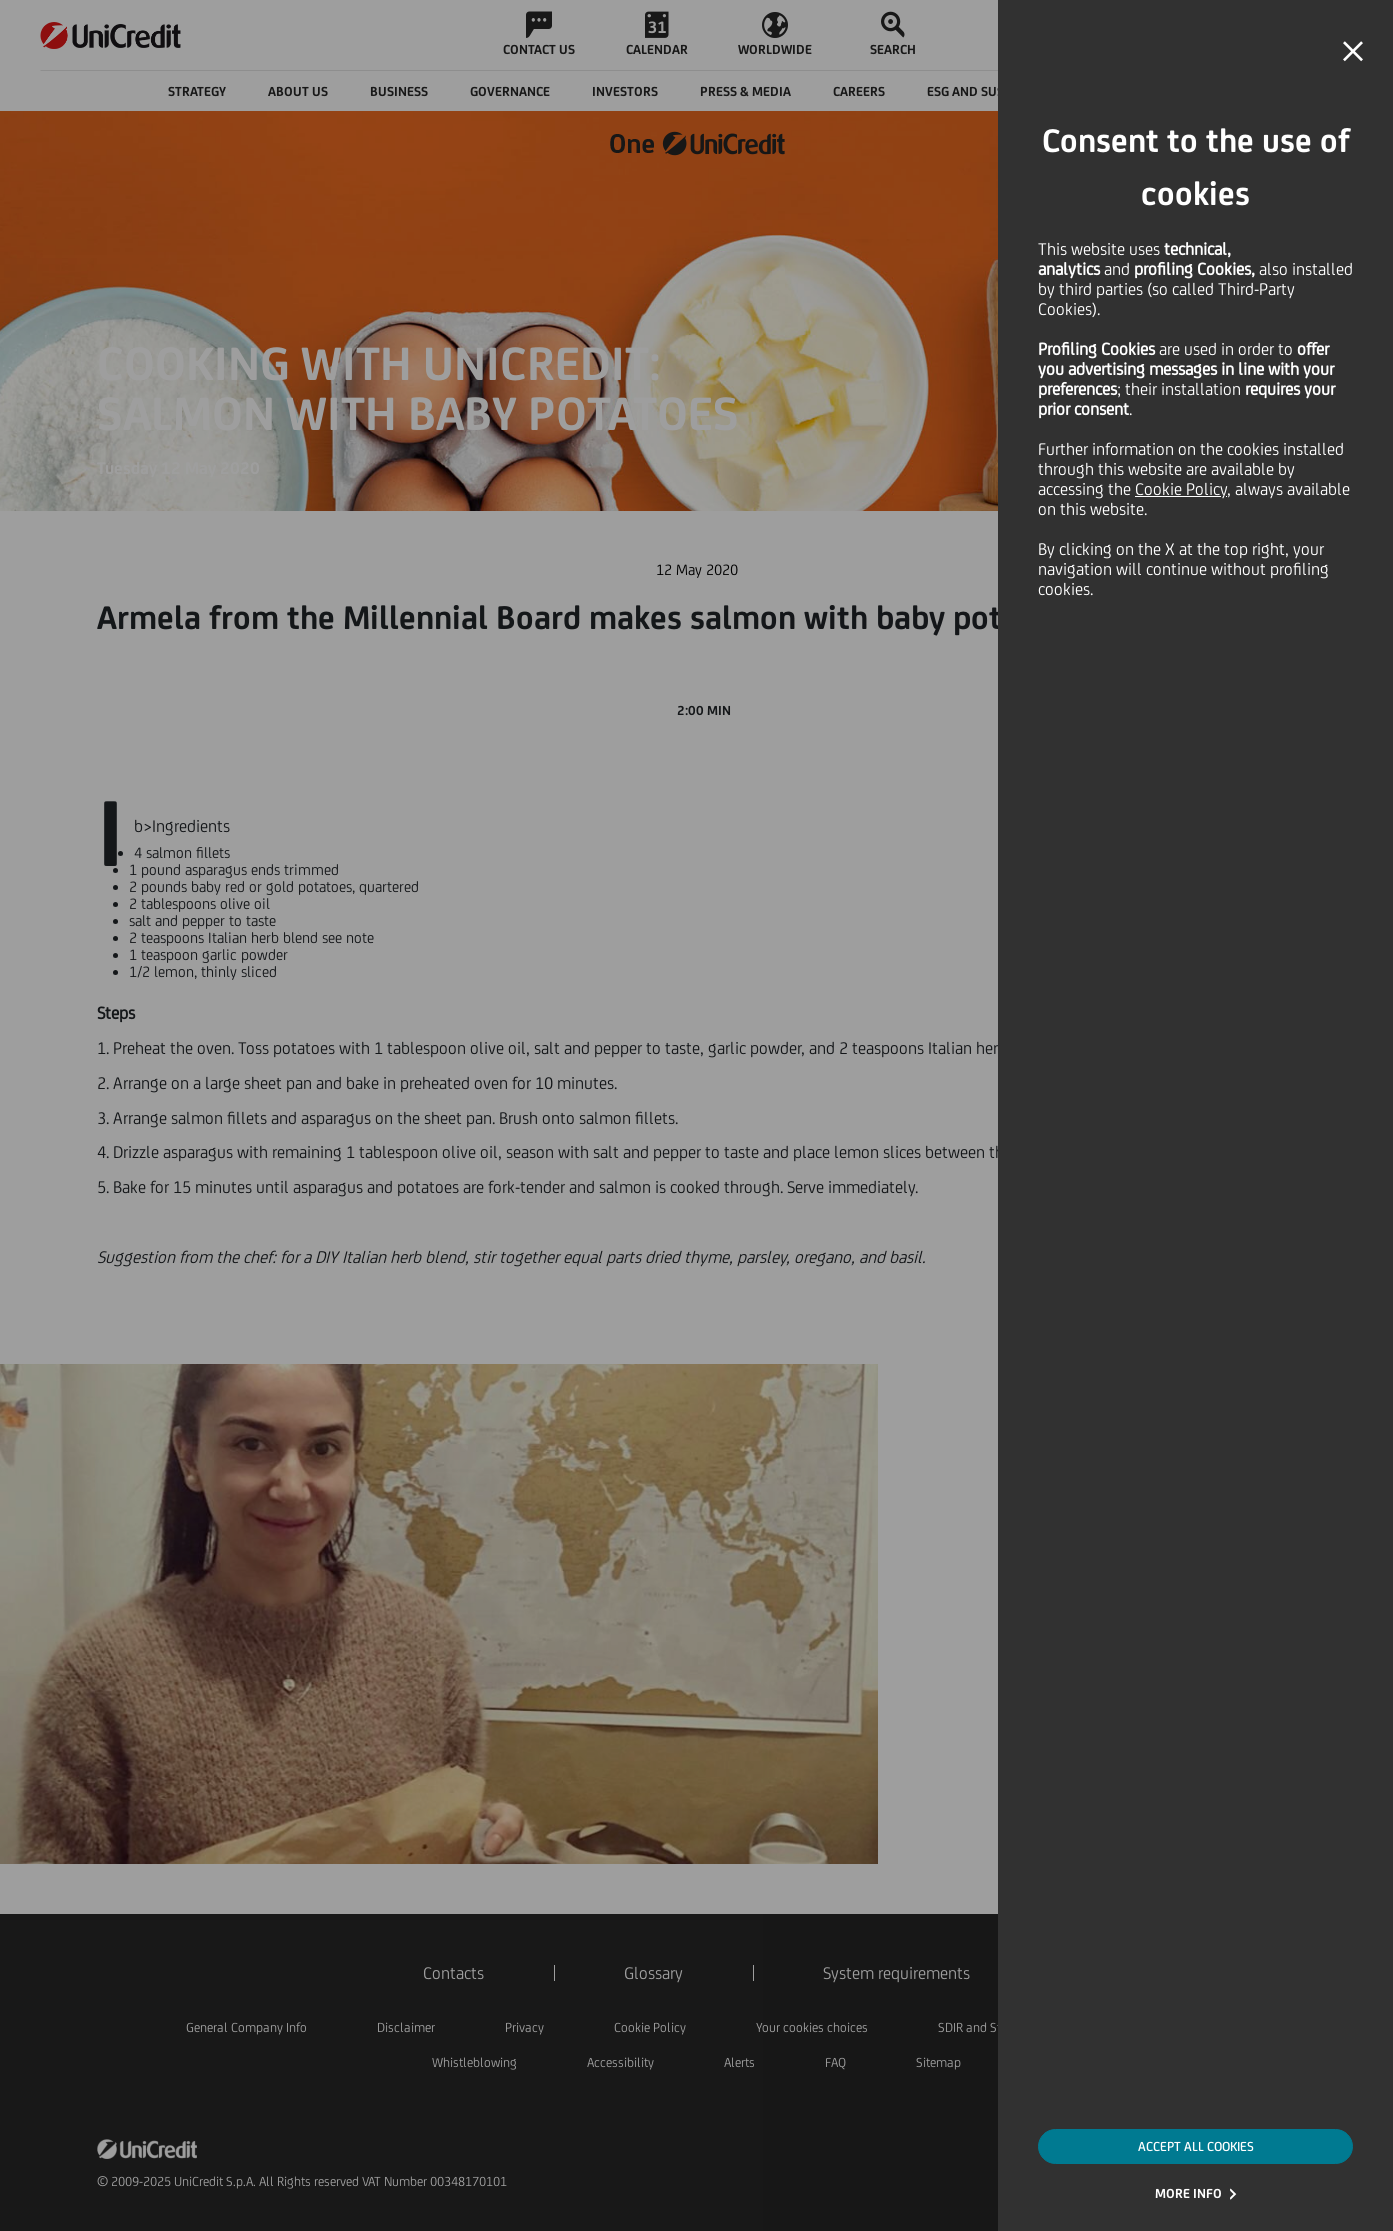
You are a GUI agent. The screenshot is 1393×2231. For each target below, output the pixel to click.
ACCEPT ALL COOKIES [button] (1196, 2146)
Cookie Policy (1181, 489)
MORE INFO (1188, 2193)
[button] (1353, 52)
